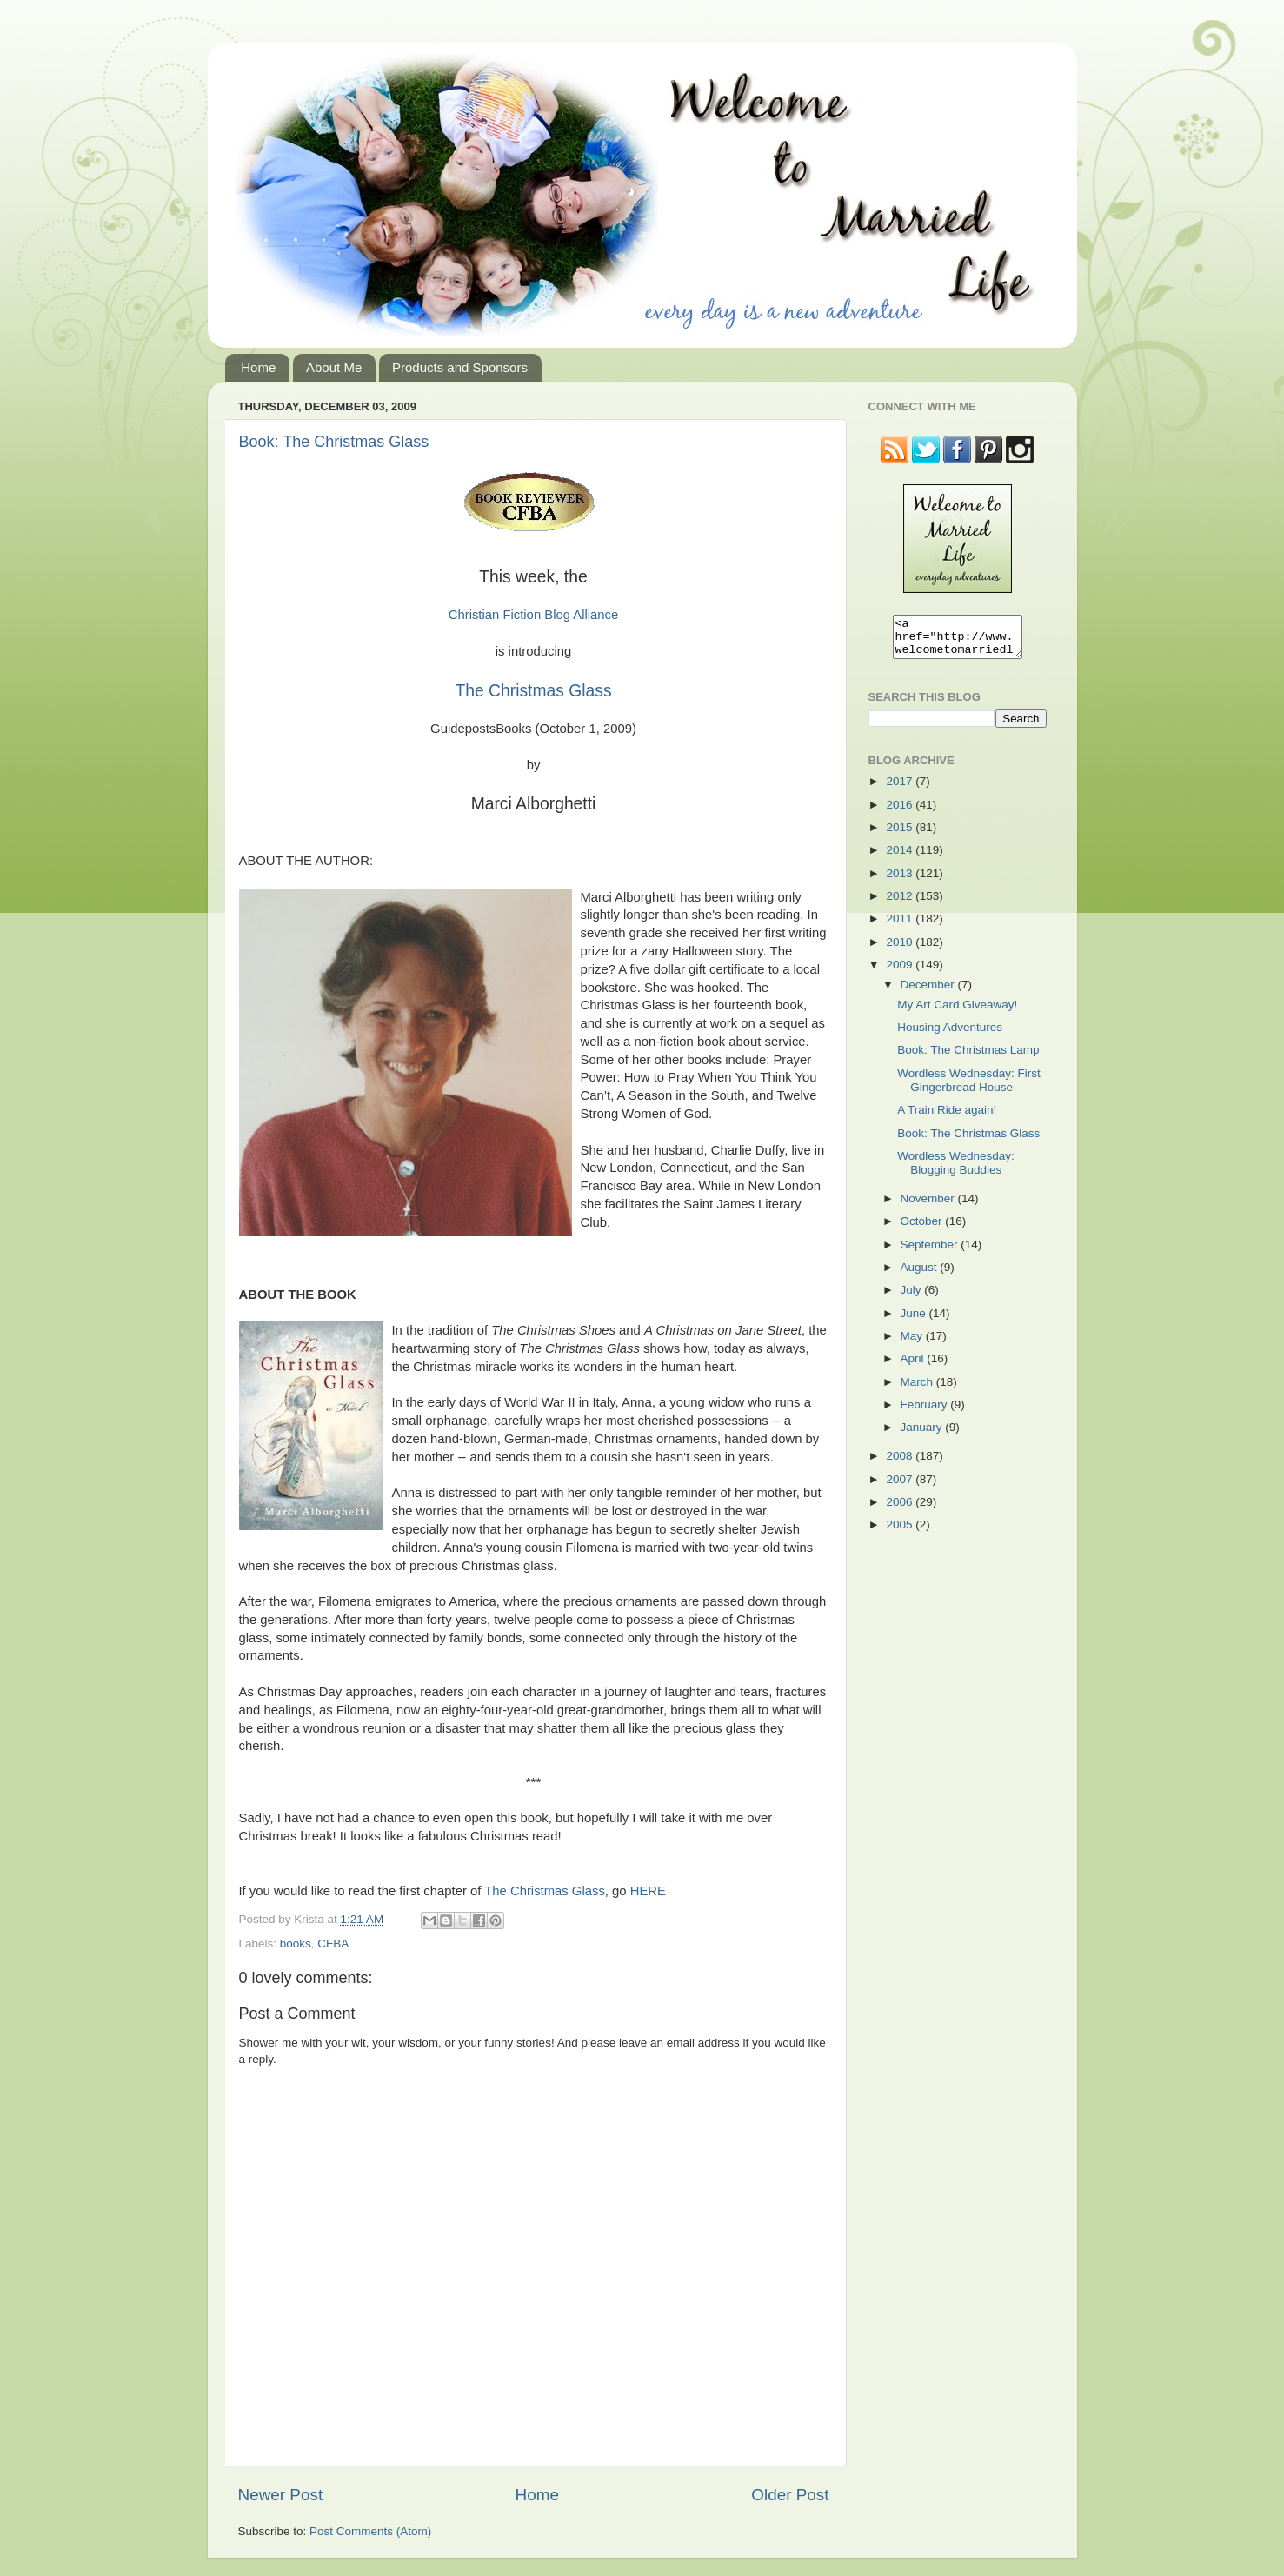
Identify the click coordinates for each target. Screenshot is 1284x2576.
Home (258, 367)
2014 (900, 857)
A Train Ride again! (946, 1117)
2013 (900, 881)
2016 (900, 812)
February (926, 1412)
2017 (900, 788)
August (921, 1274)
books (295, 1943)
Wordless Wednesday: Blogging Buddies (956, 1170)
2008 (900, 1463)
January (923, 1434)
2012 (900, 903)
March (918, 1389)
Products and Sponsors (460, 367)
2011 (900, 926)
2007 (900, 1487)
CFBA (333, 1943)
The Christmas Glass (533, 691)
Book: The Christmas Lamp (968, 1057)
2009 (900, 972)
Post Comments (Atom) (370, 2531)
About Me (334, 367)
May (913, 1343)
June (915, 1321)
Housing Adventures (949, 1035)
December (929, 992)
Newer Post (280, 2495)
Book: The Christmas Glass (334, 441)
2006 (900, 1509)
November (929, 1206)
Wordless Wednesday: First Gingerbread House (969, 1088)
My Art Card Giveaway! (957, 1012)
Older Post (789, 2495)
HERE (648, 1891)
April (914, 1366)
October (923, 1228)
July (913, 1297)
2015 (900, 835)
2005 (900, 1532)
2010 (900, 949)
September (931, 1252)
